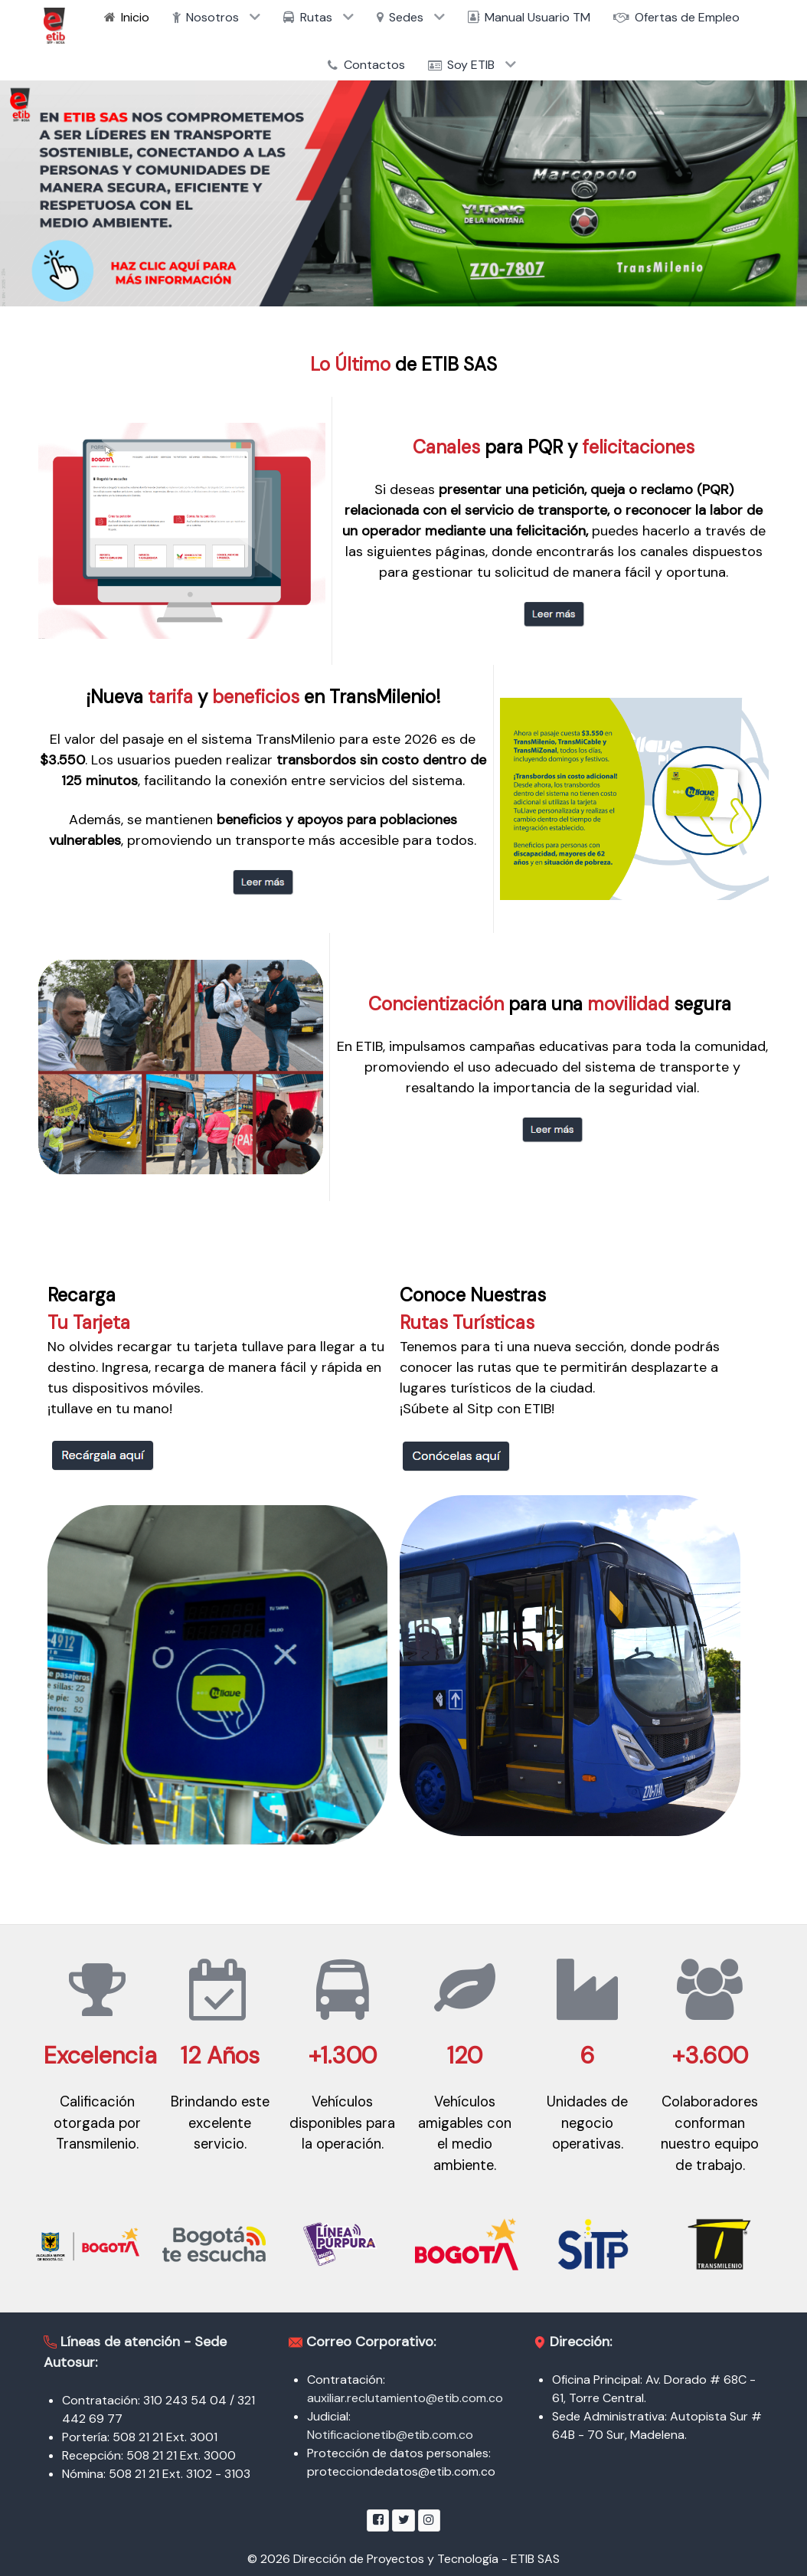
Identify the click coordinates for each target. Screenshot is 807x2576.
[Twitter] (403, 2520)
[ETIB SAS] (54, 26)
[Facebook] (378, 2520)
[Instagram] (429, 2520)
